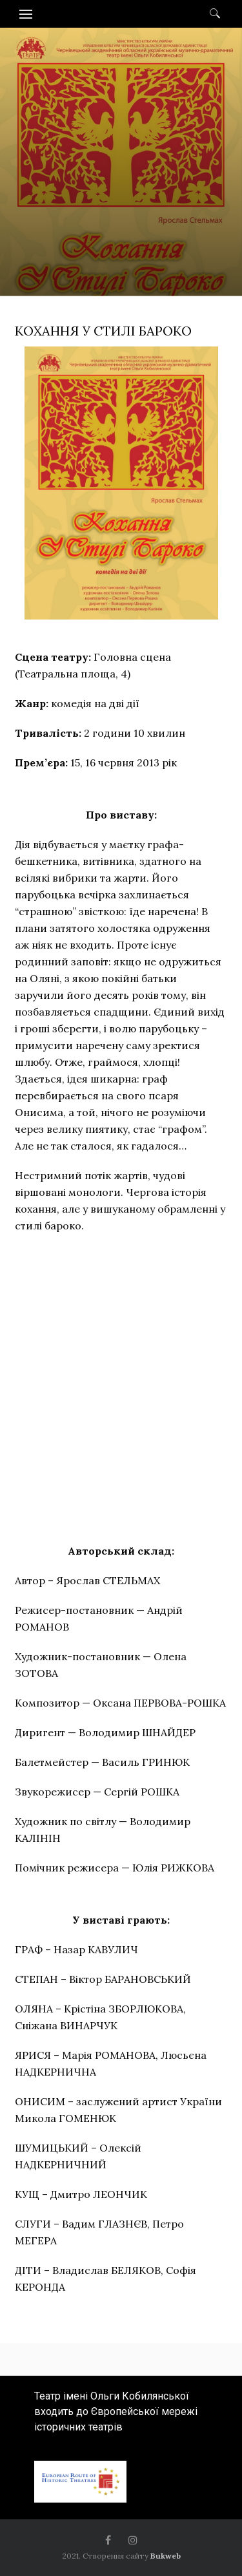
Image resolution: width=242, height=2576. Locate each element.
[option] (121, 198)
